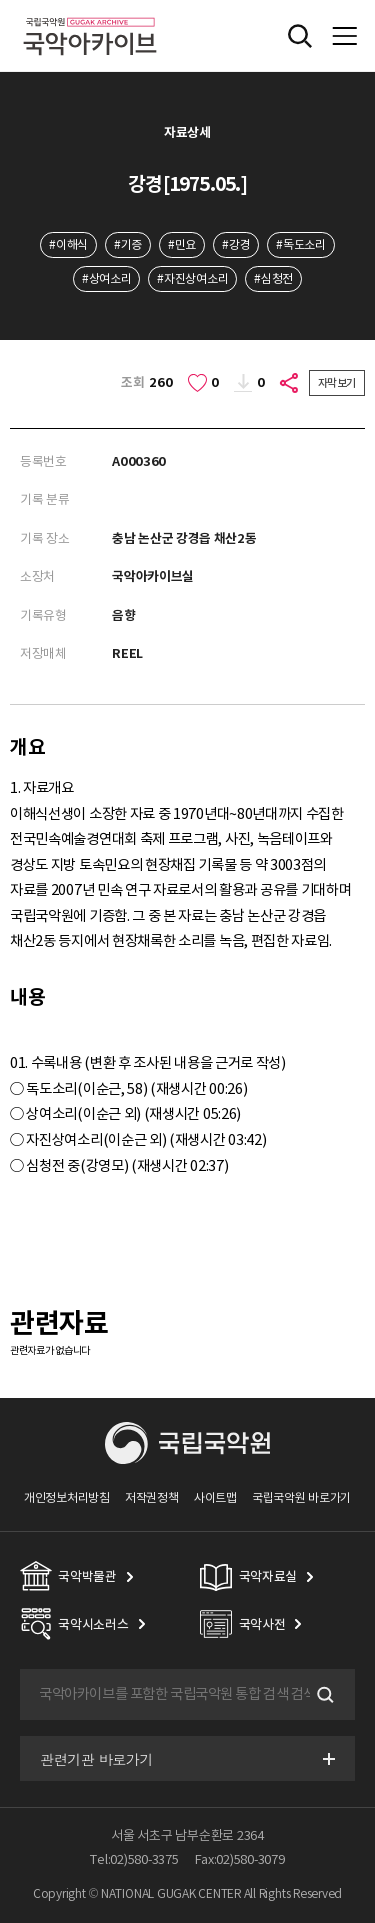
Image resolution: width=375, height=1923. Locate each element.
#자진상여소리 (192, 278)
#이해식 (68, 244)
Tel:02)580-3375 (134, 1859)
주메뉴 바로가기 (0, 0)
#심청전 (273, 278)
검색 (323, 1695)
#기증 (128, 244)
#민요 (182, 244)
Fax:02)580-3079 (240, 1859)
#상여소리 (106, 278)
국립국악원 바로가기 (301, 1497)
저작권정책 (151, 1497)
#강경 (236, 244)
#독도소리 (300, 244)
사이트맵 (215, 1497)
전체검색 (300, 36)
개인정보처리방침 (67, 1497)
